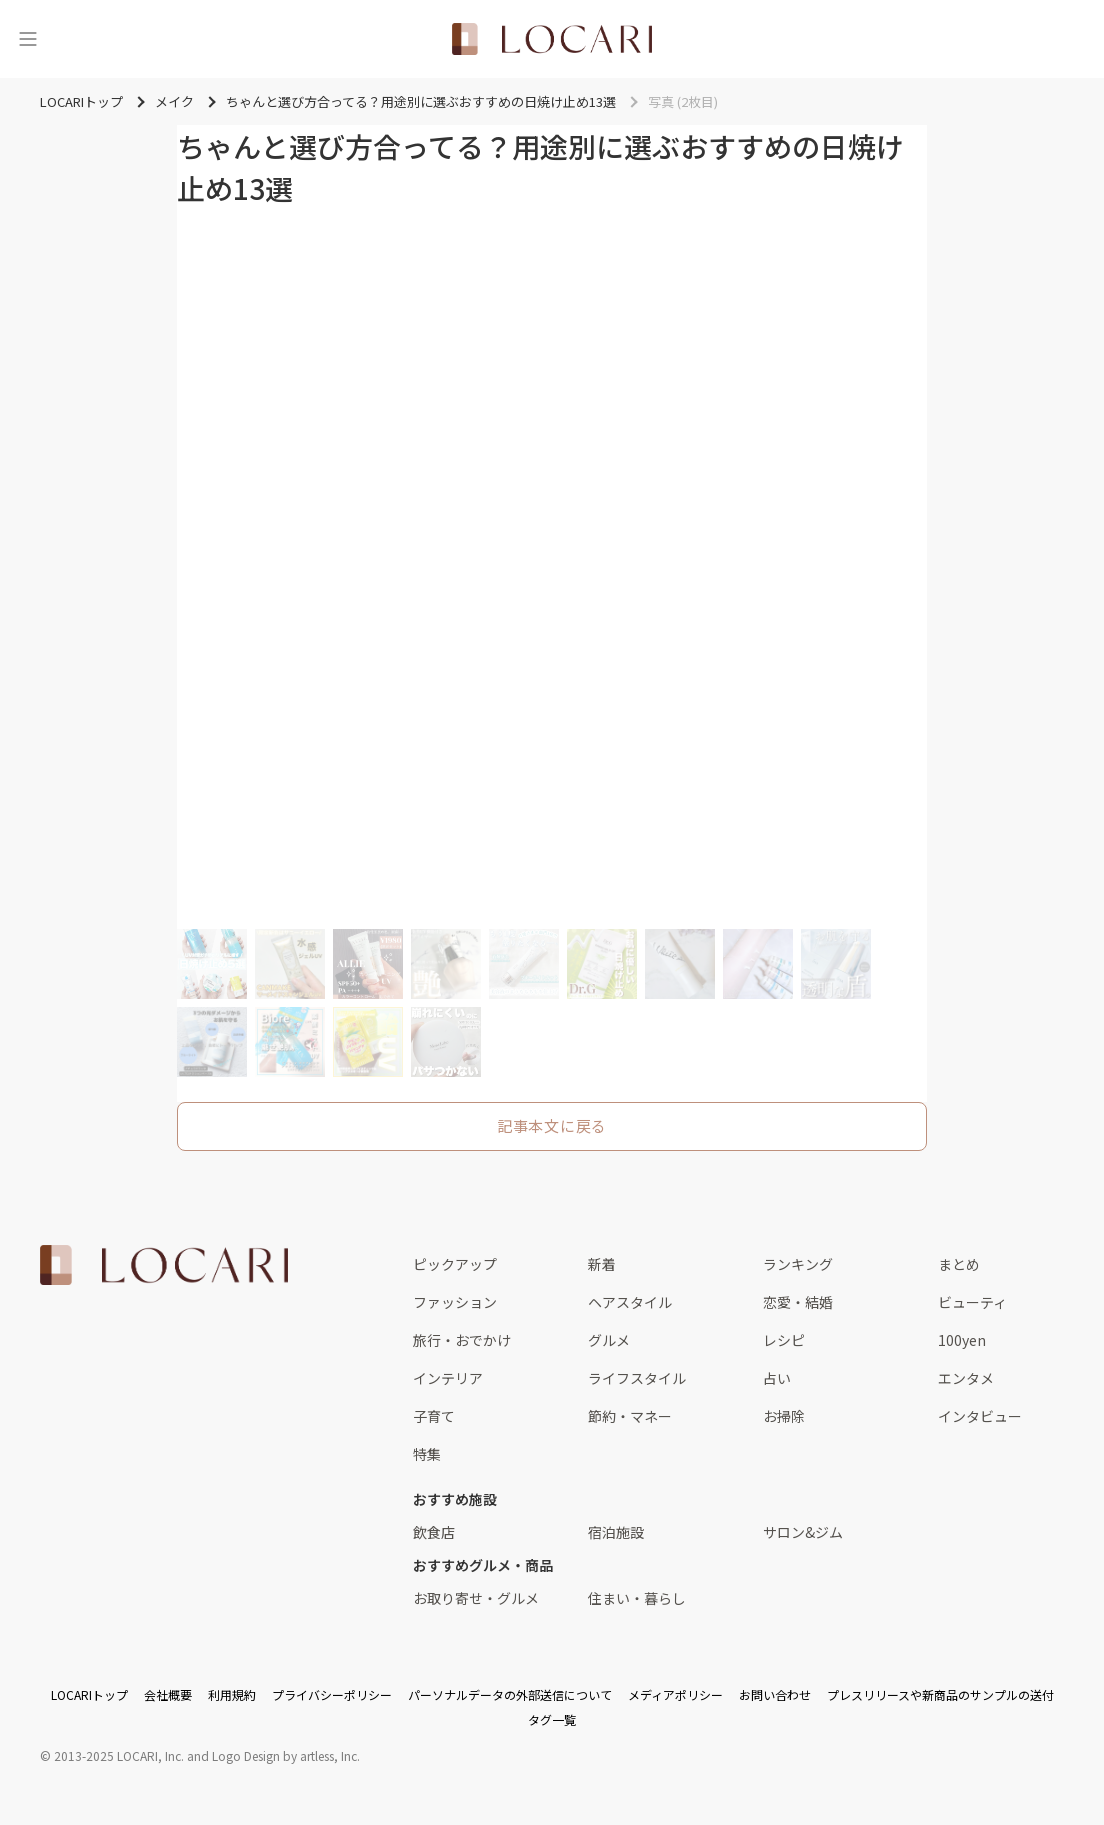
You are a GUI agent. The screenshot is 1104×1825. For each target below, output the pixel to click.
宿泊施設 (616, 1532)
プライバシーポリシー (332, 1694)
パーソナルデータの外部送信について (510, 1694)
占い (777, 1378)
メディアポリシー (675, 1694)
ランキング (798, 1264)
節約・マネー (630, 1416)
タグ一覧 (552, 1719)
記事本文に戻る (552, 1125)
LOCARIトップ (89, 1694)
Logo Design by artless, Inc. (286, 1755)
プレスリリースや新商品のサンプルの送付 (940, 1694)
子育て (434, 1416)
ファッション (455, 1302)
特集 (427, 1454)
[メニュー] (28, 39)
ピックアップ (455, 1264)
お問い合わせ (775, 1694)
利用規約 (232, 1694)
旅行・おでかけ (462, 1340)
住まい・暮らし (637, 1598)
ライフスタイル (637, 1378)
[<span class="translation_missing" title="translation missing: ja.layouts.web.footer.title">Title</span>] (164, 1265)
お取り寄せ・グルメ (476, 1598)
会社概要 (168, 1694)
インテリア (448, 1378)
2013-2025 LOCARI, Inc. (119, 1755)
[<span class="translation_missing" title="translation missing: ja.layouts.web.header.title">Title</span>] (552, 39)
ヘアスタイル (630, 1302)
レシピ (784, 1340)
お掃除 (784, 1416)
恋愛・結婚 (798, 1302)
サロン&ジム (803, 1532)
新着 (602, 1264)
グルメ (609, 1340)
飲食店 (434, 1532)
